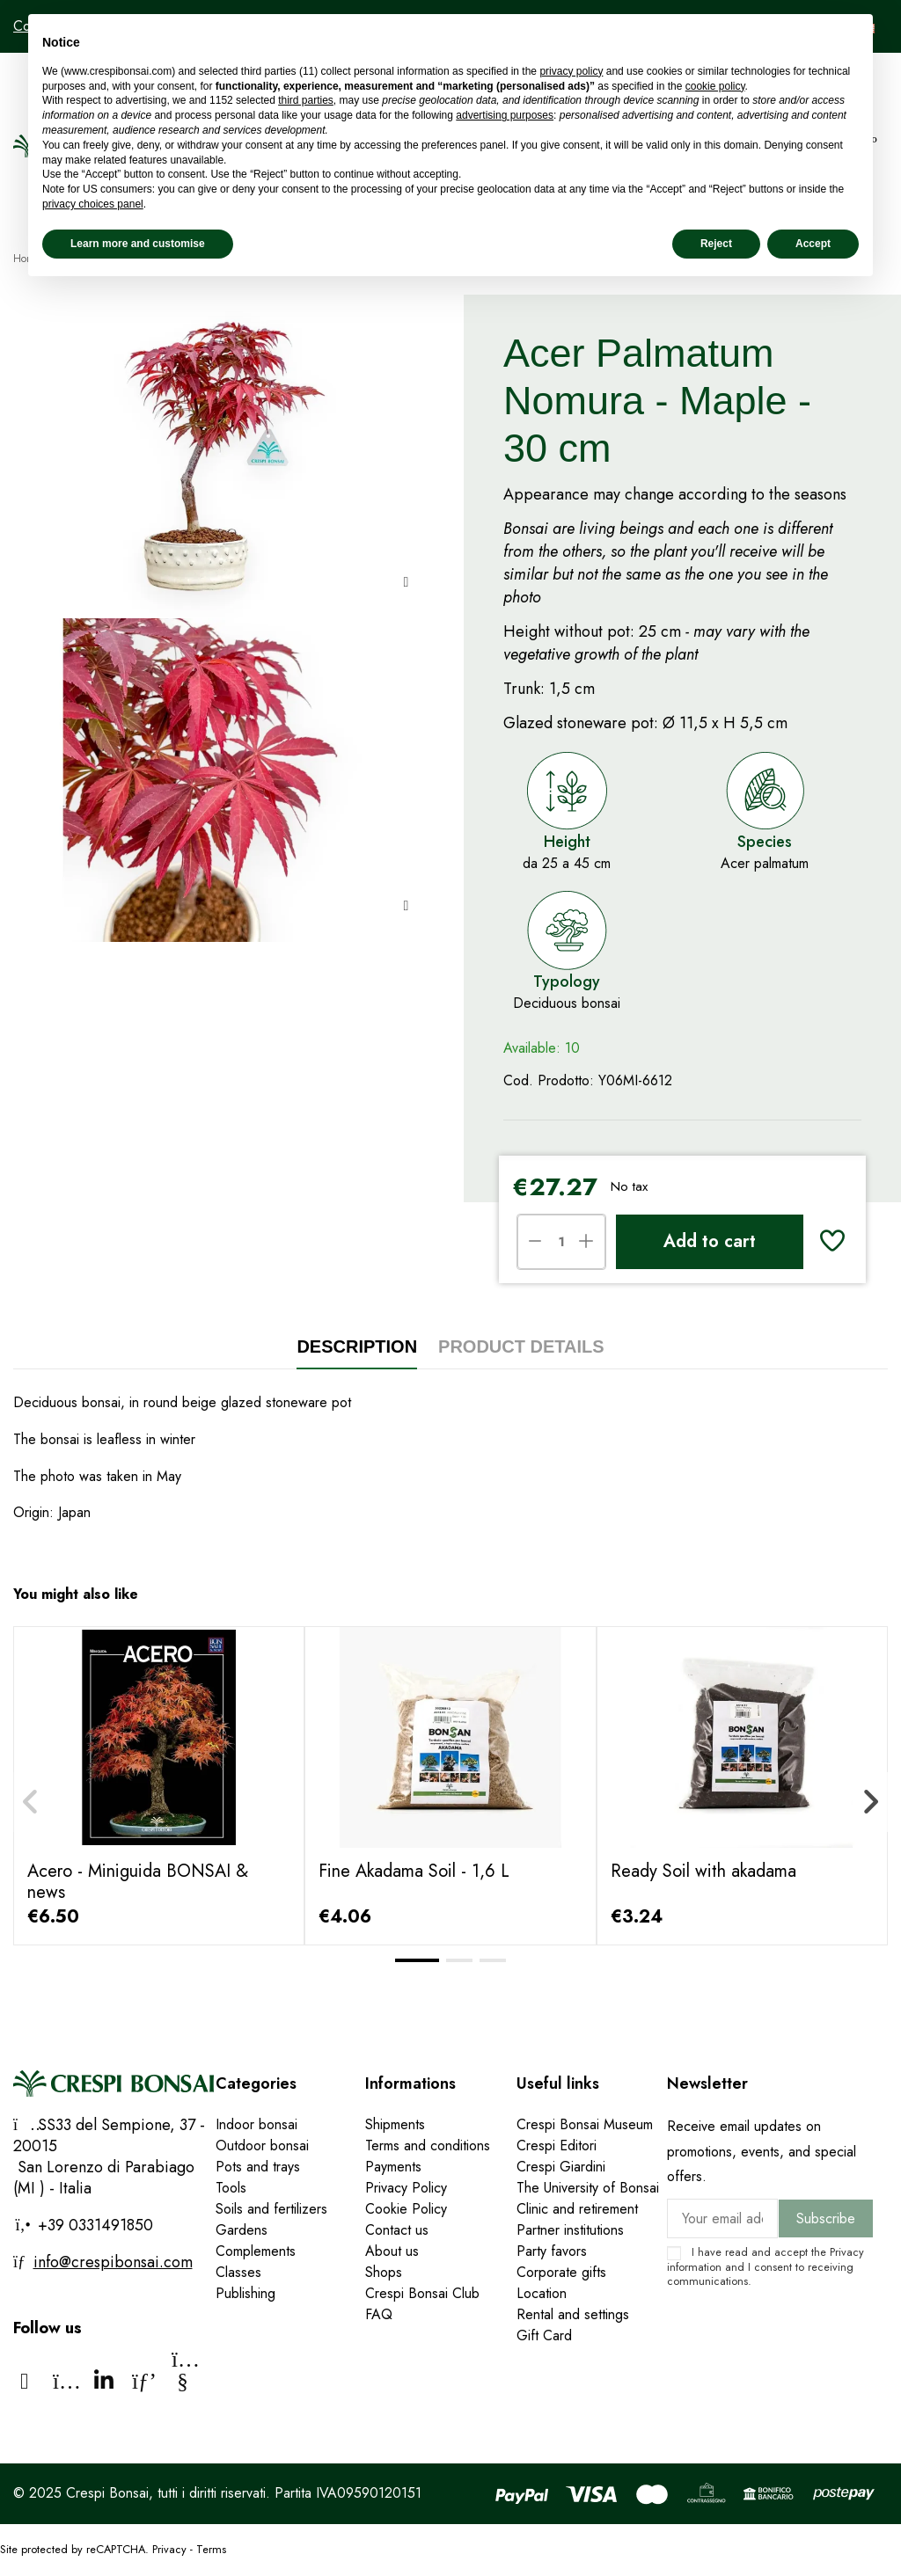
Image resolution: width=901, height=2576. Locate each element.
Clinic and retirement (577, 2209)
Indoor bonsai (256, 2124)
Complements (256, 2251)
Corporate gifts (561, 2272)
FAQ (378, 2314)
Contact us (397, 2230)
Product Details (521, 1346)
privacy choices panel (92, 204)
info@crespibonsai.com (113, 2262)
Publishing (245, 2293)
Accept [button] (813, 243)
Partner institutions (570, 2230)
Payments (393, 2166)
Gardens (241, 2230)
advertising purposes (504, 115)
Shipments (395, 2124)
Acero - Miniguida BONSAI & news (137, 1881)
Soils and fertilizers (271, 2209)
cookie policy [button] (715, 86)
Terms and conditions (427, 2145)
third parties (305, 100)
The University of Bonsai (587, 2188)
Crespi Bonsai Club (422, 2293)
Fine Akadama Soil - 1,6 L (414, 1871)
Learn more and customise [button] (137, 243)
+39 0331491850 (93, 2225)
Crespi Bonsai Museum (584, 2124)
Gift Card (544, 2335)
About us (392, 2251)
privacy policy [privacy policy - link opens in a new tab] (571, 71)
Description (357, 1346)
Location (541, 2293)
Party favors (551, 2251)
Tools (231, 2188)
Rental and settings (572, 2314)
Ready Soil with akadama (703, 1871)
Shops (383, 2272)
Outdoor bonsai (262, 2145)
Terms (211, 2549)
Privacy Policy (406, 2188)
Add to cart (709, 1241)
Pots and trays (258, 2166)
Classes (238, 2272)
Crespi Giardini (560, 2166)
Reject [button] (716, 243)
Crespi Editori (556, 2145)
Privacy (847, 2252)
